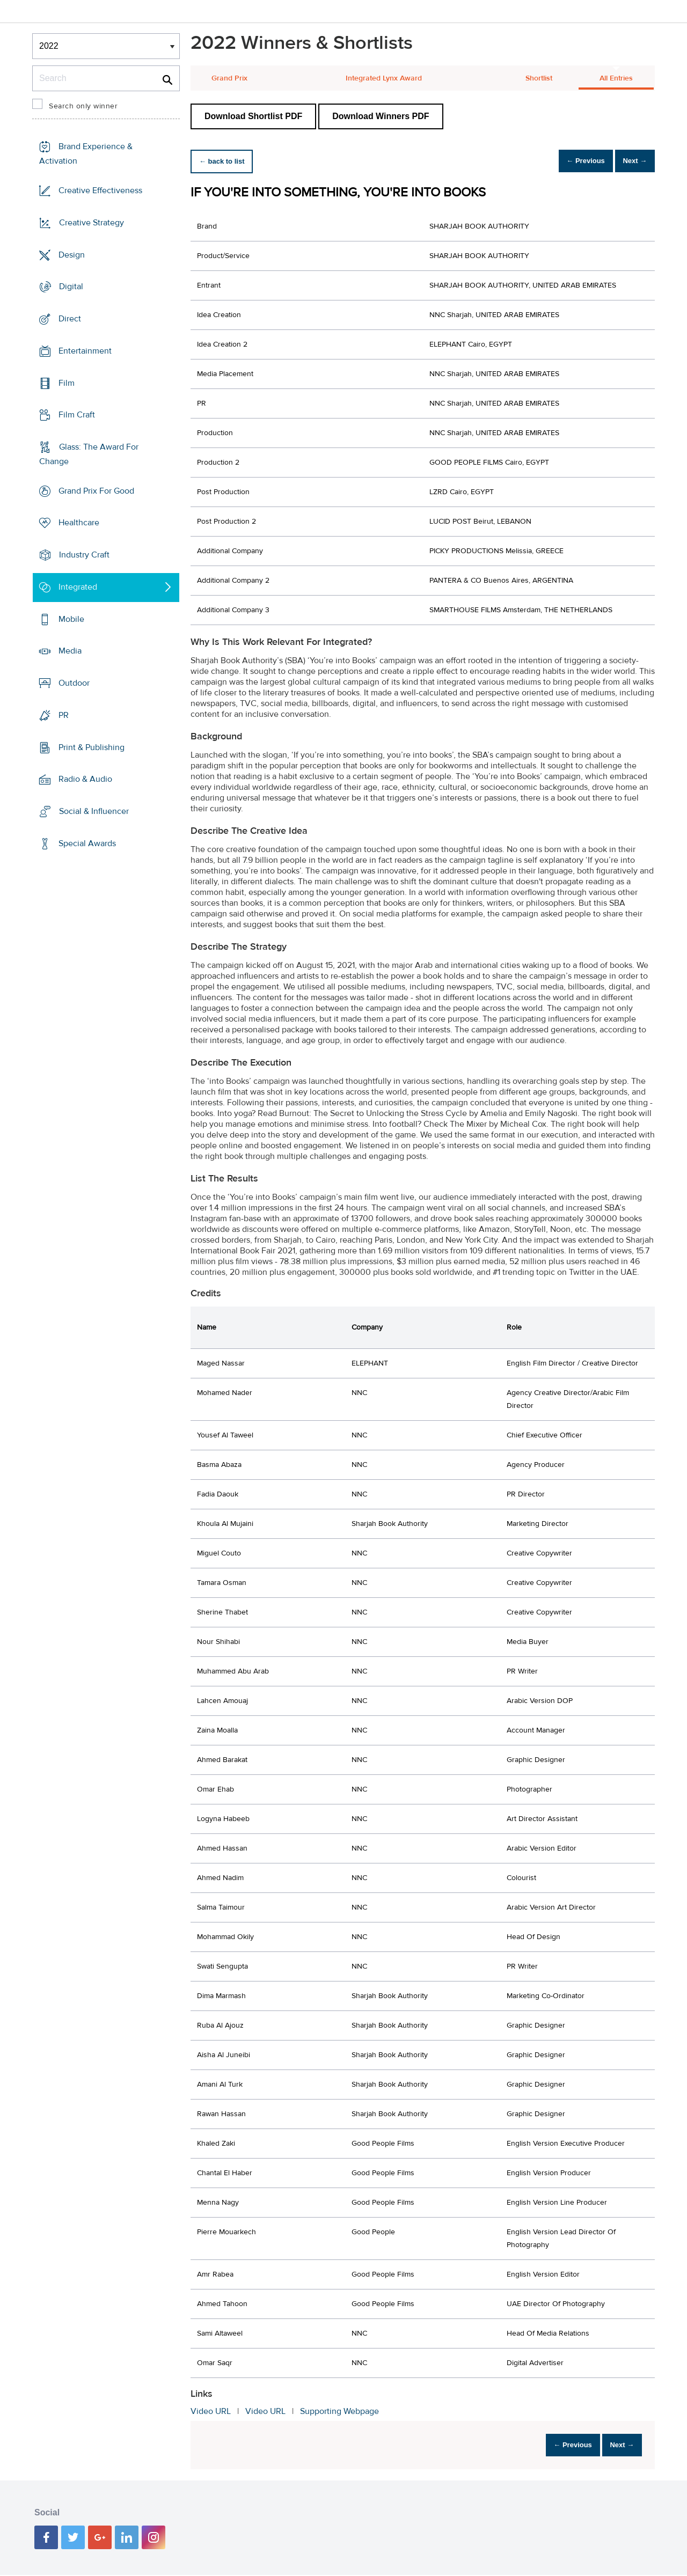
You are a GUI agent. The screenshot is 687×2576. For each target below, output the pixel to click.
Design (72, 254)
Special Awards (87, 843)
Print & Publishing (92, 747)
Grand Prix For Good (96, 491)
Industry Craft (84, 554)
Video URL (211, 2411)
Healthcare (79, 522)
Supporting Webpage (339, 2411)
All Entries (616, 78)
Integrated (78, 587)
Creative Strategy (91, 222)
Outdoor (74, 683)
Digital (71, 286)
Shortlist (538, 78)
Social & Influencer (94, 811)
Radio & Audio (85, 779)
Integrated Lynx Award (384, 78)
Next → (630, 161)
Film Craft (77, 414)
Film (67, 382)
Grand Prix (229, 78)
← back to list (226, 161)
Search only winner (83, 106)
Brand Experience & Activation (86, 153)
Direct (70, 318)
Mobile (71, 619)
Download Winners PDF (380, 116)
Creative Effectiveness (100, 190)
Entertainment (85, 351)
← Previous (571, 161)
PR (64, 715)
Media (70, 650)
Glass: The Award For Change (88, 454)
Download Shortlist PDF (253, 116)
